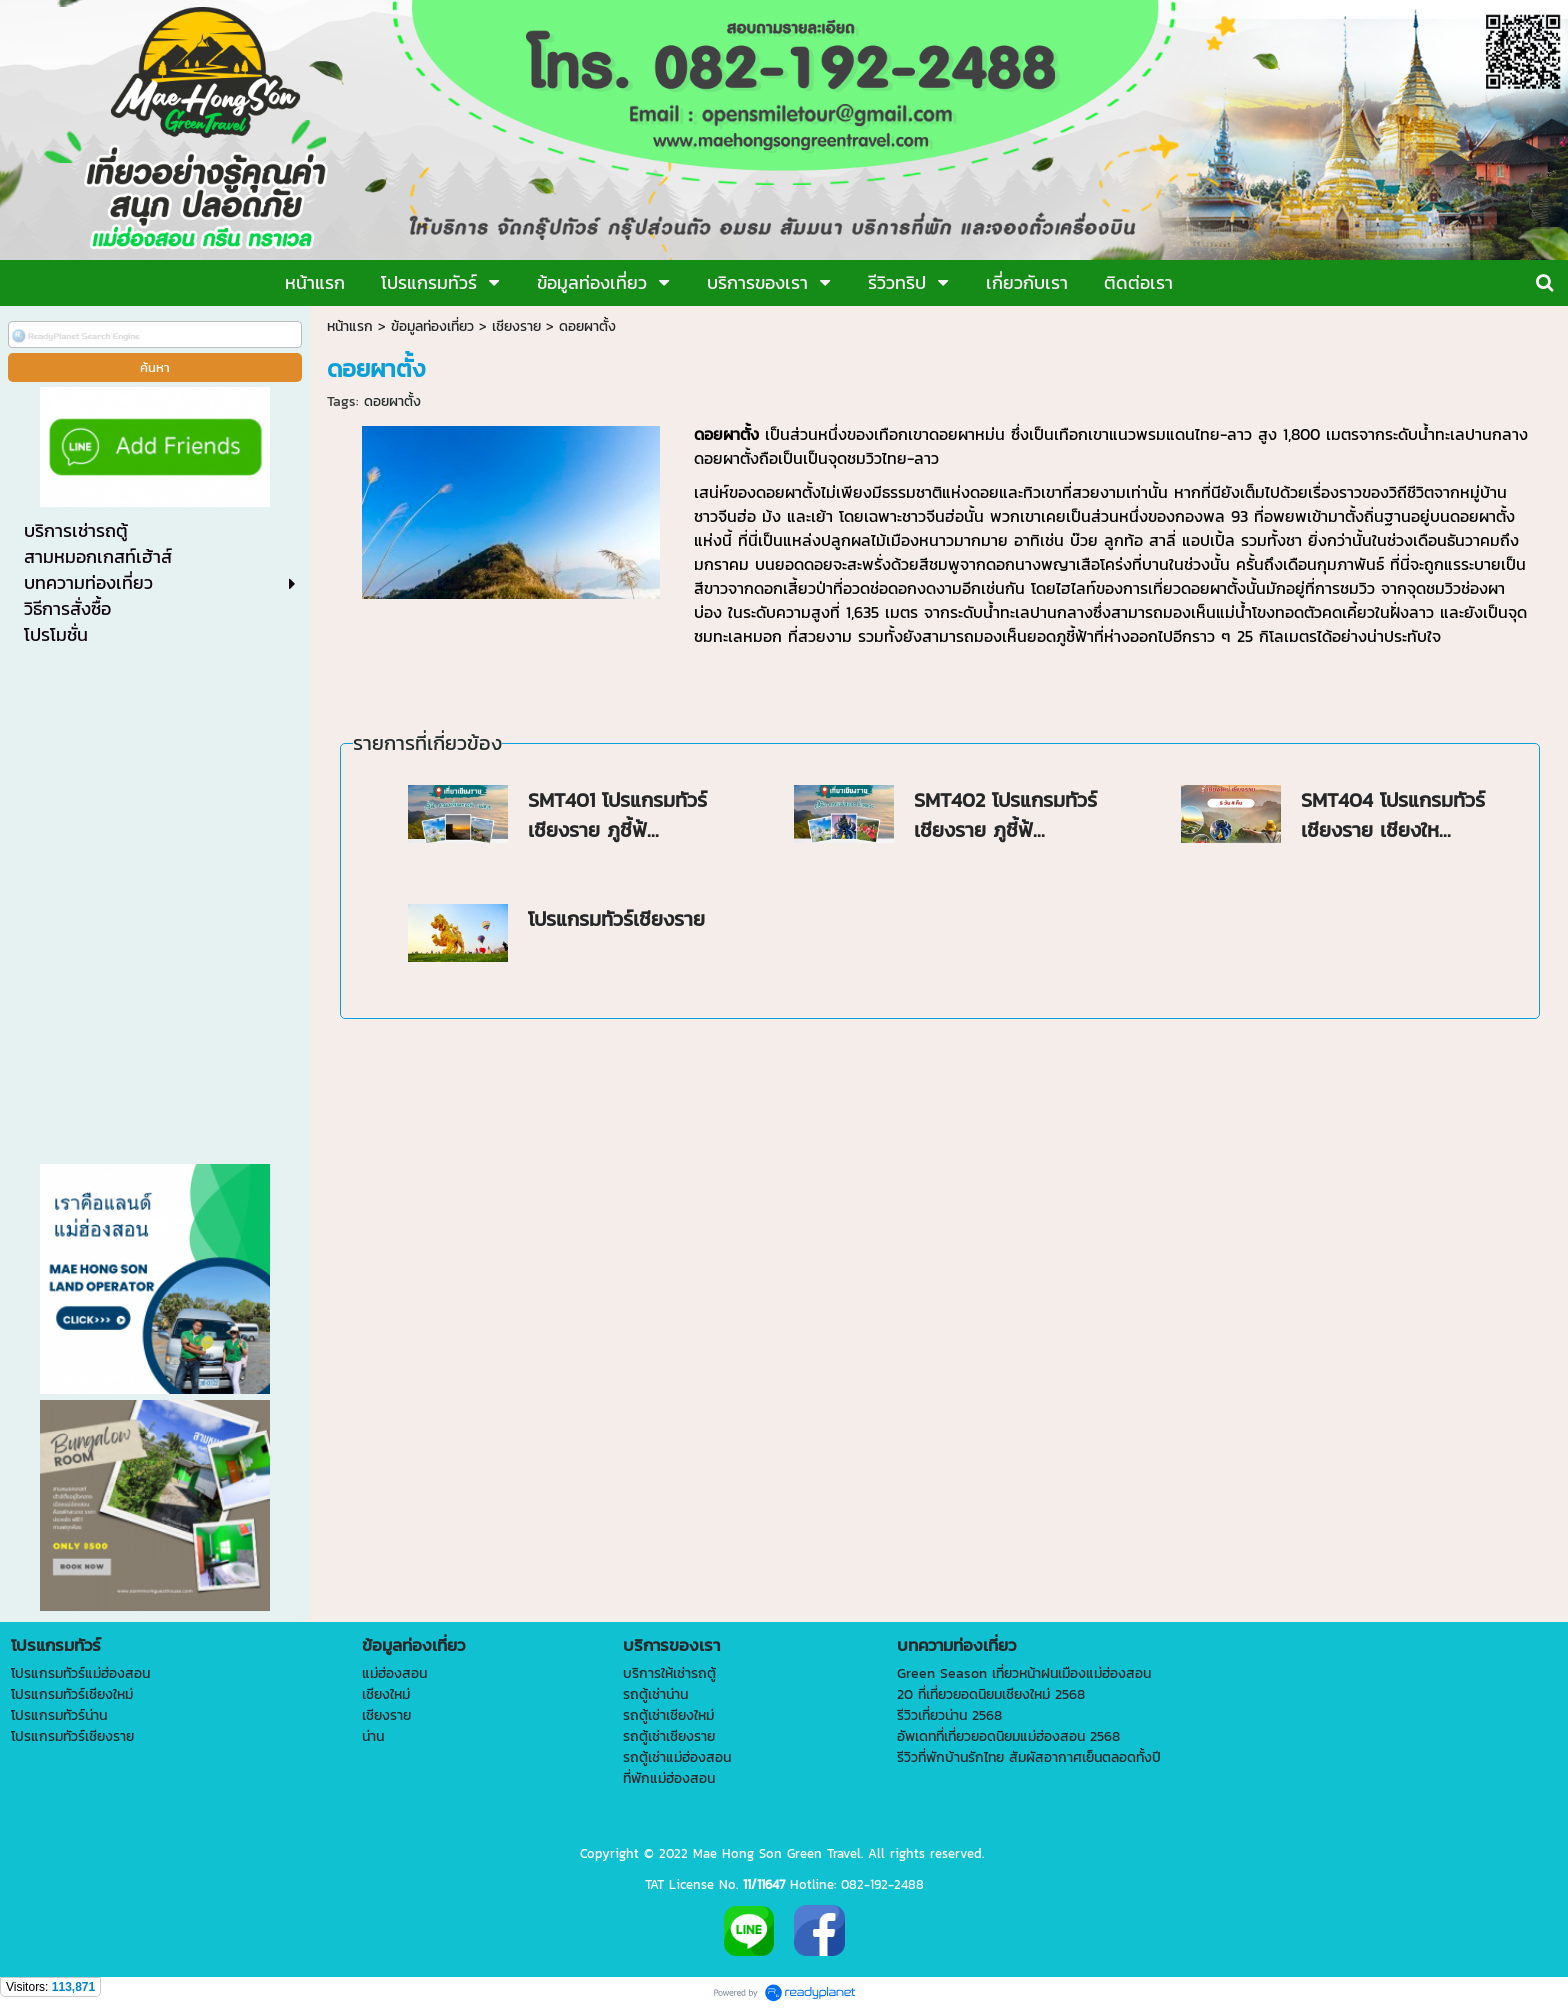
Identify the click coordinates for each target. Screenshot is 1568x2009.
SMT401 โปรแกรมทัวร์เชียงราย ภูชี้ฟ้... (617, 815)
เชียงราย (516, 326)
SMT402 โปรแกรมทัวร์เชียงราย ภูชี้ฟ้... (1005, 815)
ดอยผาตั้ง (392, 401)
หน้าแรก (350, 326)
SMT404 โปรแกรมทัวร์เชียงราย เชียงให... (1393, 815)
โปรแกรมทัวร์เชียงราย (616, 919)
